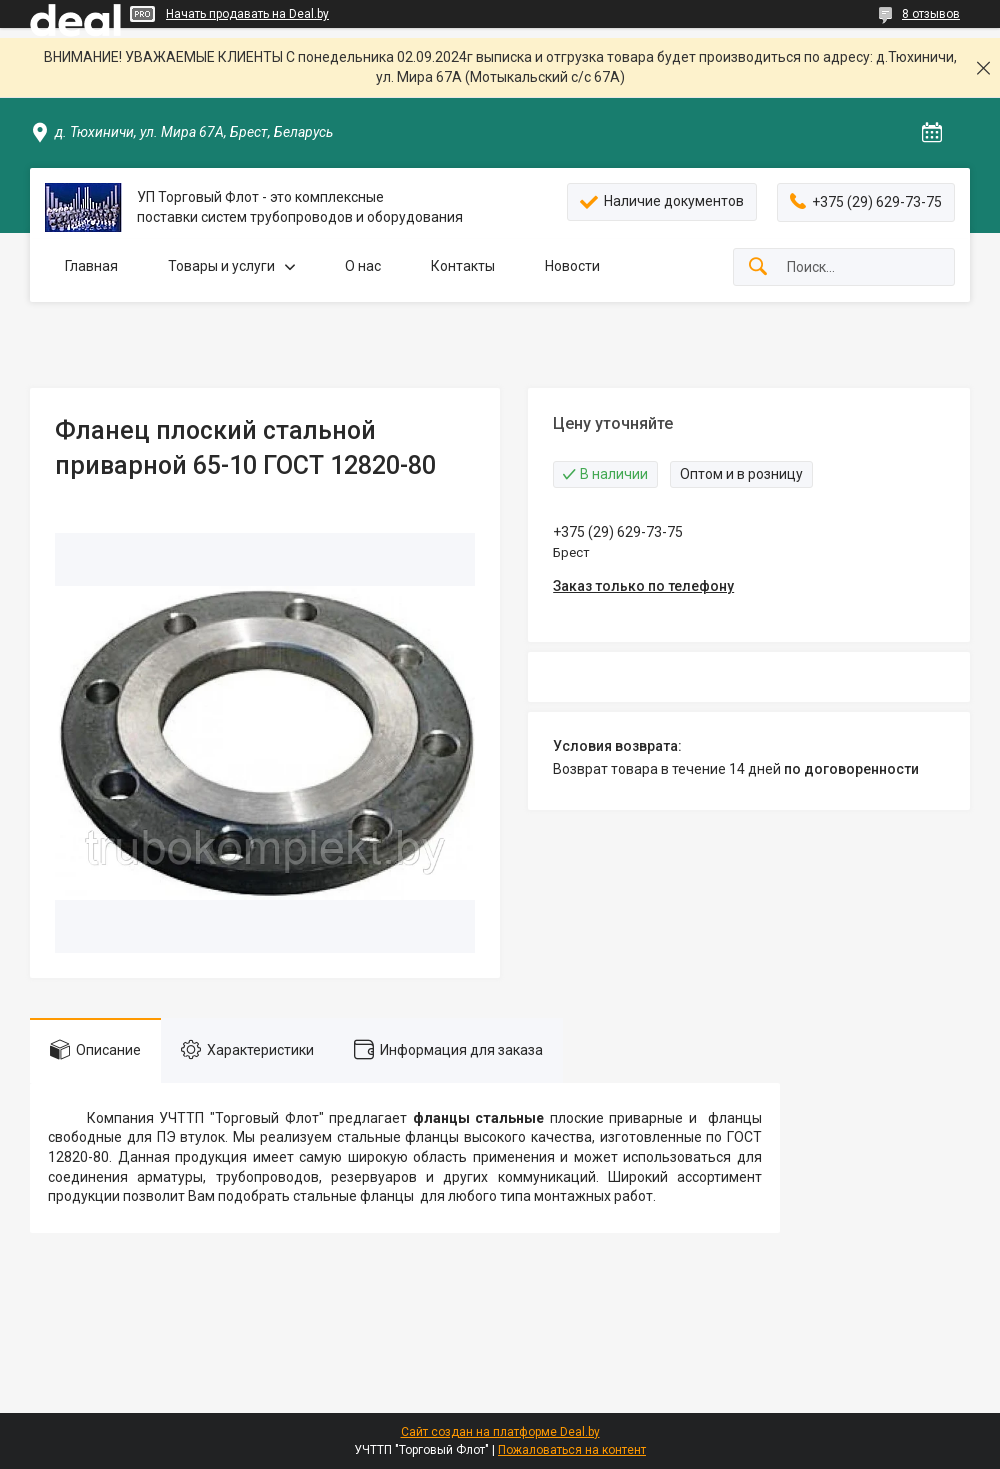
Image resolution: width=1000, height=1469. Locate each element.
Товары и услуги (221, 266)
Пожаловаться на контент (572, 1450)
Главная (91, 266)
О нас (363, 266)
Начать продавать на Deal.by (247, 14)
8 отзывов (931, 14)
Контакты (463, 266)
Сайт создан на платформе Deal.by (500, 1432)
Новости (572, 266)
